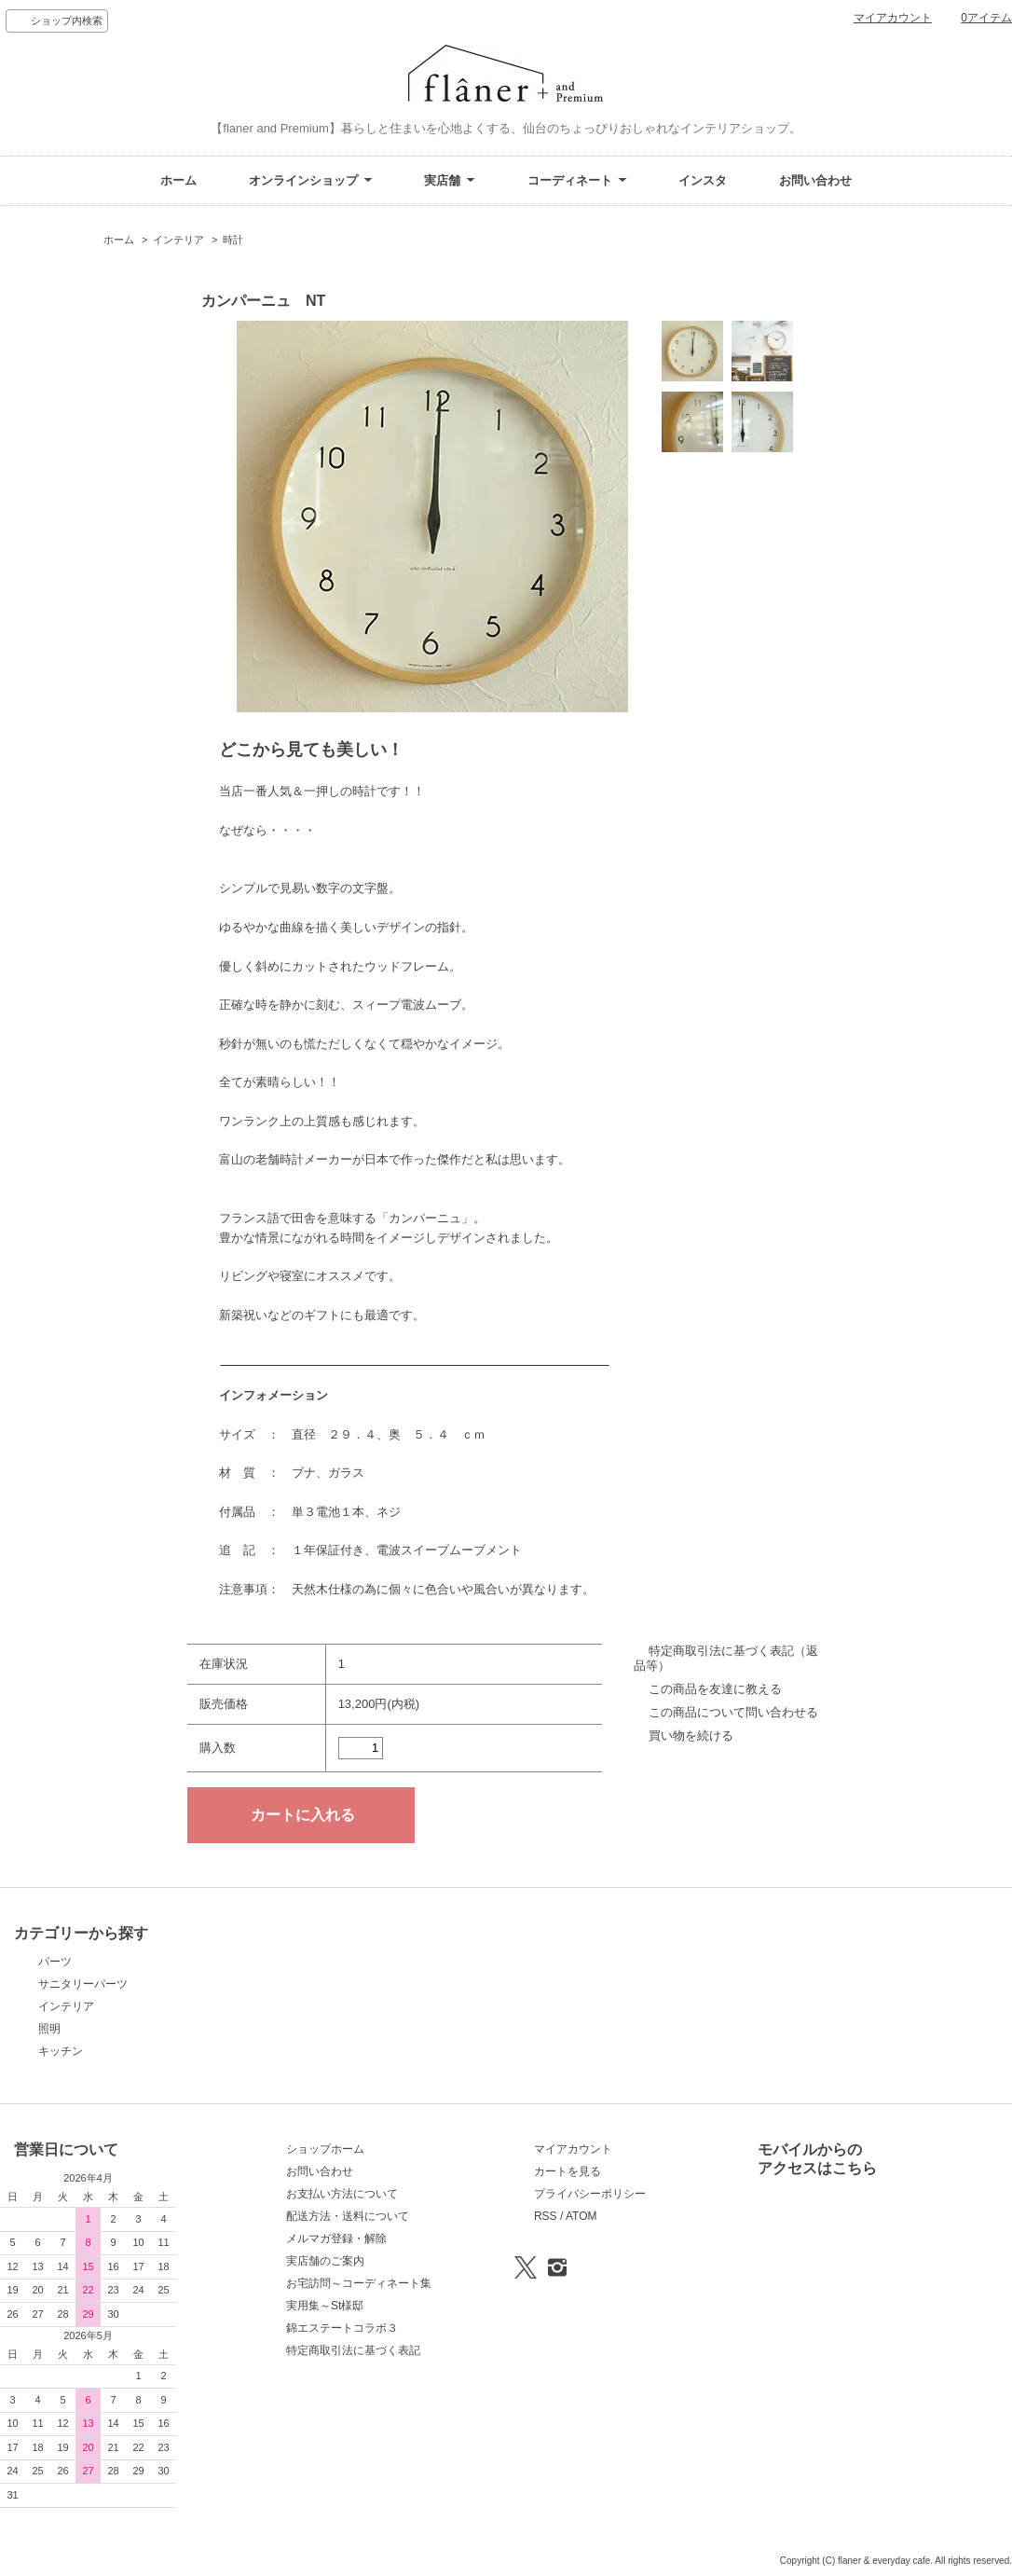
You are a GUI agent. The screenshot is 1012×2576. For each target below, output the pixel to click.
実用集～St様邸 (324, 2305)
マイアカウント (893, 17)
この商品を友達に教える (715, 1689)
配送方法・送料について (347, 2216)
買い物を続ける (691, 1736)
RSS (545, 2216)
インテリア (178, 239)
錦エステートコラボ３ (342, 2328)
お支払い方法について (342, 2193)
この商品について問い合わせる (733, 1712)
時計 (233, 239)
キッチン (60, 2051)
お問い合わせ (815, 180)
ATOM (581, 2216)
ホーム (178, 180)
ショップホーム (325, 2149)
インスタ (702, 180)
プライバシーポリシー (590, 2193)
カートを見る (567, 2171)
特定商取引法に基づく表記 (353, 2350)
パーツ (55, 1961)
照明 (49, 2028)
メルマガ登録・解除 (336, 2238)
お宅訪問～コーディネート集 (358, 2283)
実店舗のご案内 (325, 2260)
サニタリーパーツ (83, 1984)
